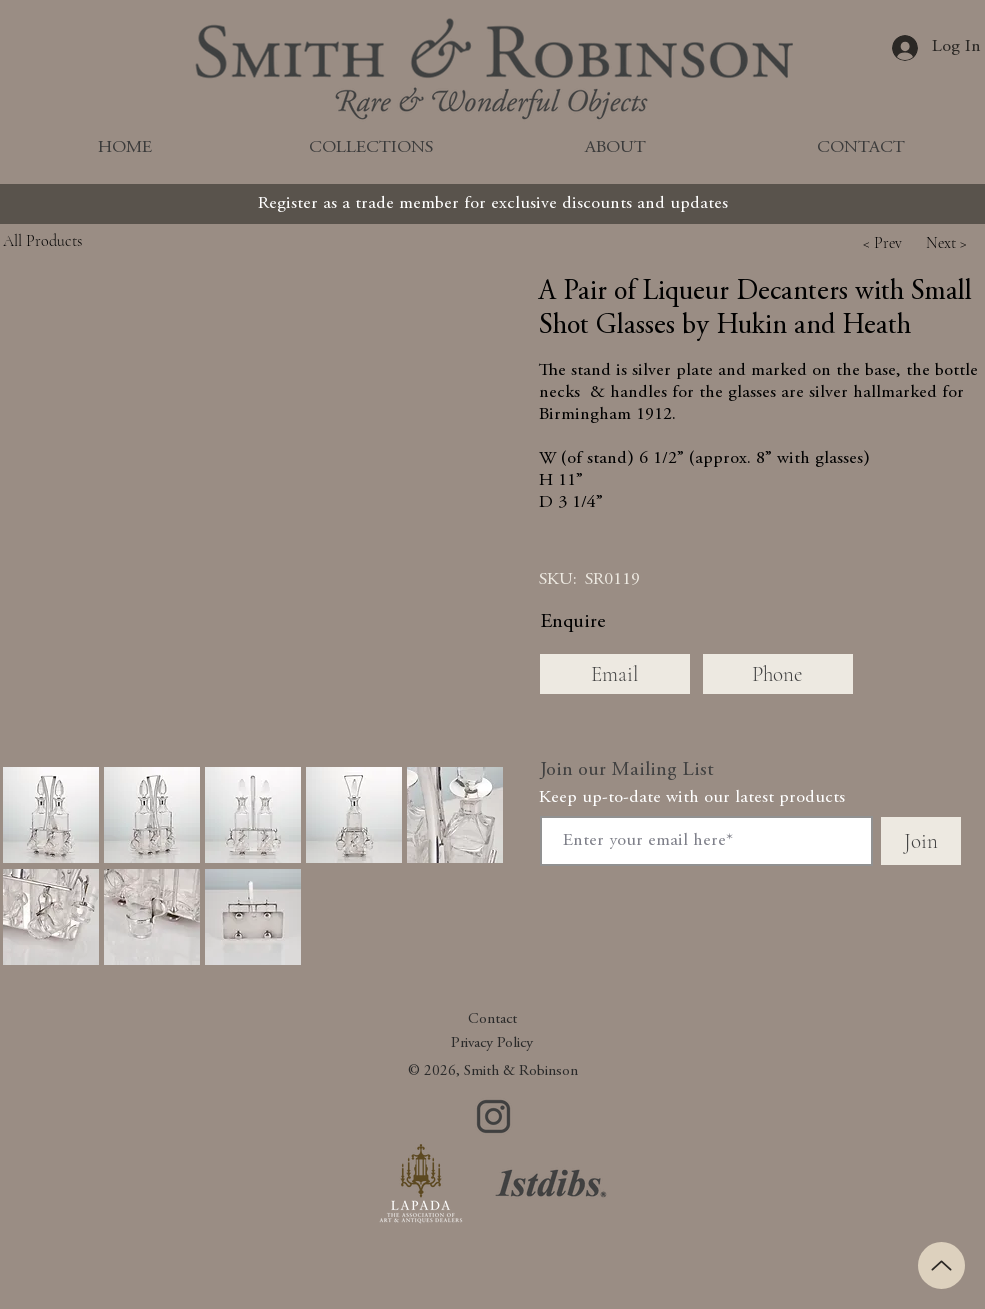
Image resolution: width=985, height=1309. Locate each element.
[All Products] (88, 240)
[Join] (921, 841)
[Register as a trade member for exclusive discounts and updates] (493, 204)
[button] (883, 243)
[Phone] (778, 674)
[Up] (941, 1265)
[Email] (615, 674)
